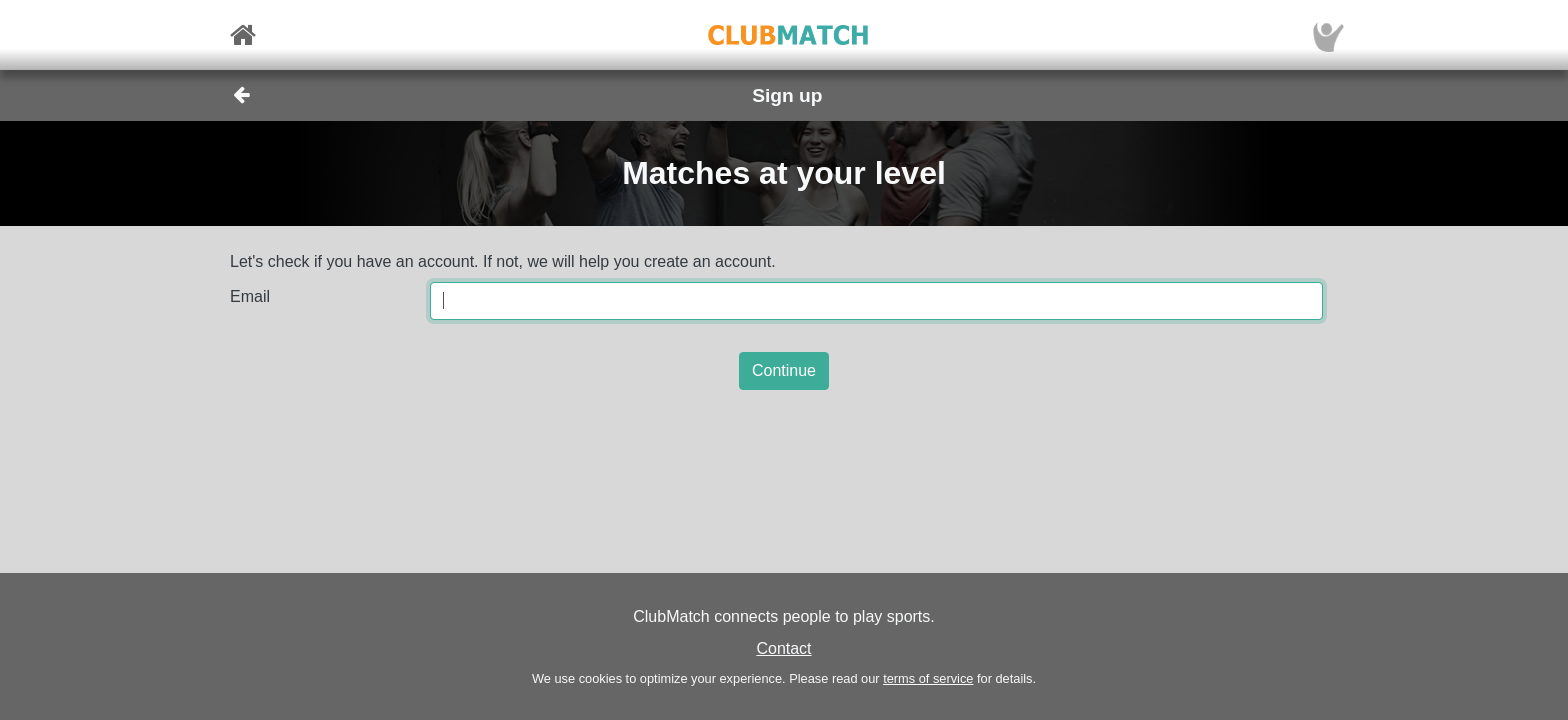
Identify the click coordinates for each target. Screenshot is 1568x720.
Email (250, 296)
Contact (783, 648)
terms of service (928, 678)
